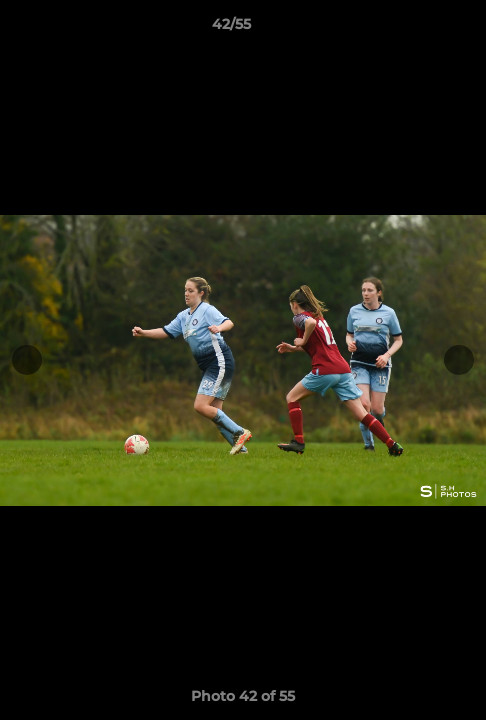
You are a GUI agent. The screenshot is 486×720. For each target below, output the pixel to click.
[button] (414, 29)
